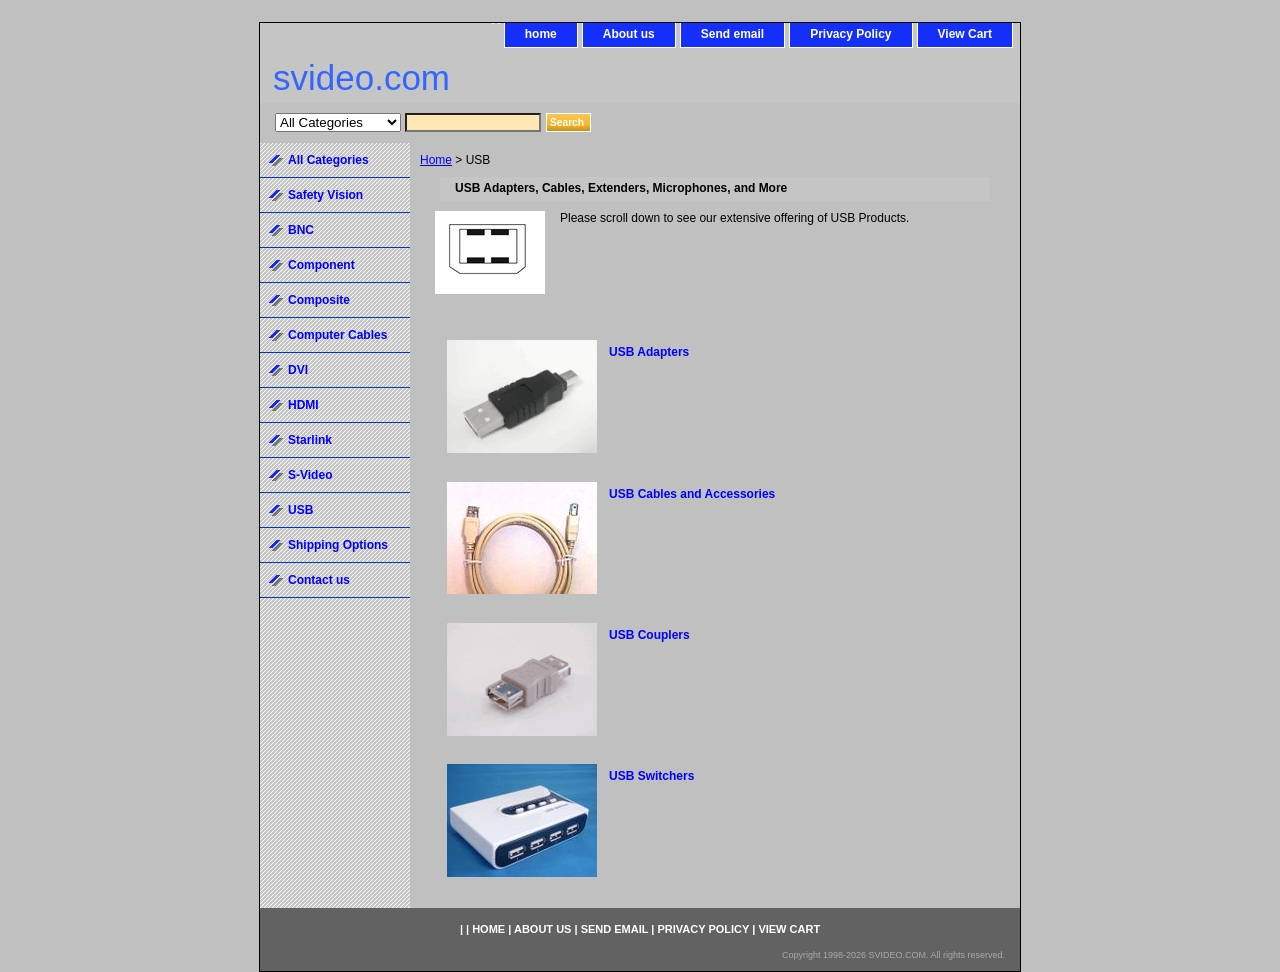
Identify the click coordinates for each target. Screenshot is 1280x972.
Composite (319, 300)
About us (629, 34)
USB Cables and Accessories (692, 494)
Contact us (319, 580)
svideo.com (361, 77)
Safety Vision (325, 195)
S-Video (310, 475)
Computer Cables (337, 335)
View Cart (965, 34)
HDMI (303, 405)
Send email (732, 34)
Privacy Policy (850, 34)
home (541, 34)
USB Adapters (649, 352)
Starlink (310, 440)
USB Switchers (651, 776)
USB (300, 510)
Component (321, 265)
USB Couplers (649, 635)
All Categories (328, 160)
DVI (298, 370)
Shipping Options (338, 545)
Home (436, 160)
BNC (301, 230)
